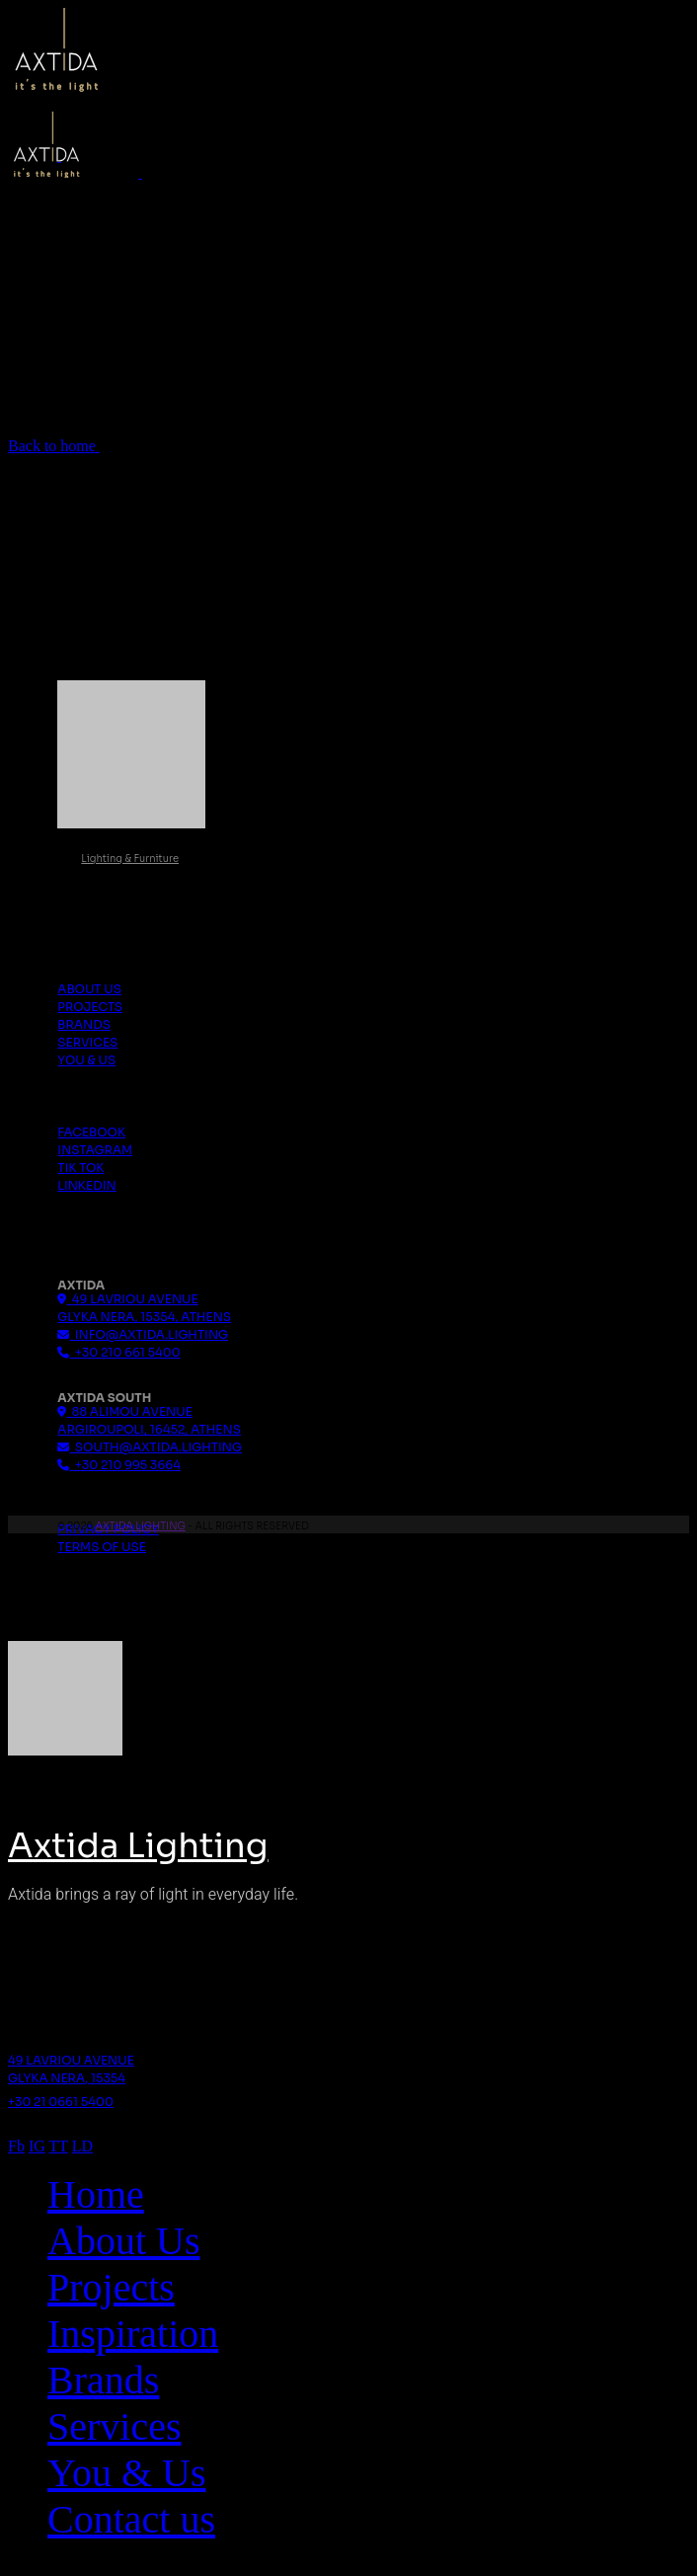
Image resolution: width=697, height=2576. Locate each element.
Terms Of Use (101, 1546)
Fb (16, 2146)
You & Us (86, 1060)
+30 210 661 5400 (118, 1352)
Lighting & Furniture (130, 858)
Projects (89, 1006)
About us (89, 988)
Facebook (91, 1132)
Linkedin (86, 1185)
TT (58, 2146)
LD (82, 2146)
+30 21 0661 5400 (61, 2101)
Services (87, 1042)
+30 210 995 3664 (119, 1464)
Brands (84, 1024)
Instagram (94, 1149)
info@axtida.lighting (142, 1334)
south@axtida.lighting (149, 1447)
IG (37, 2146)
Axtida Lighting (140, 1526)
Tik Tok (80, 1167)
